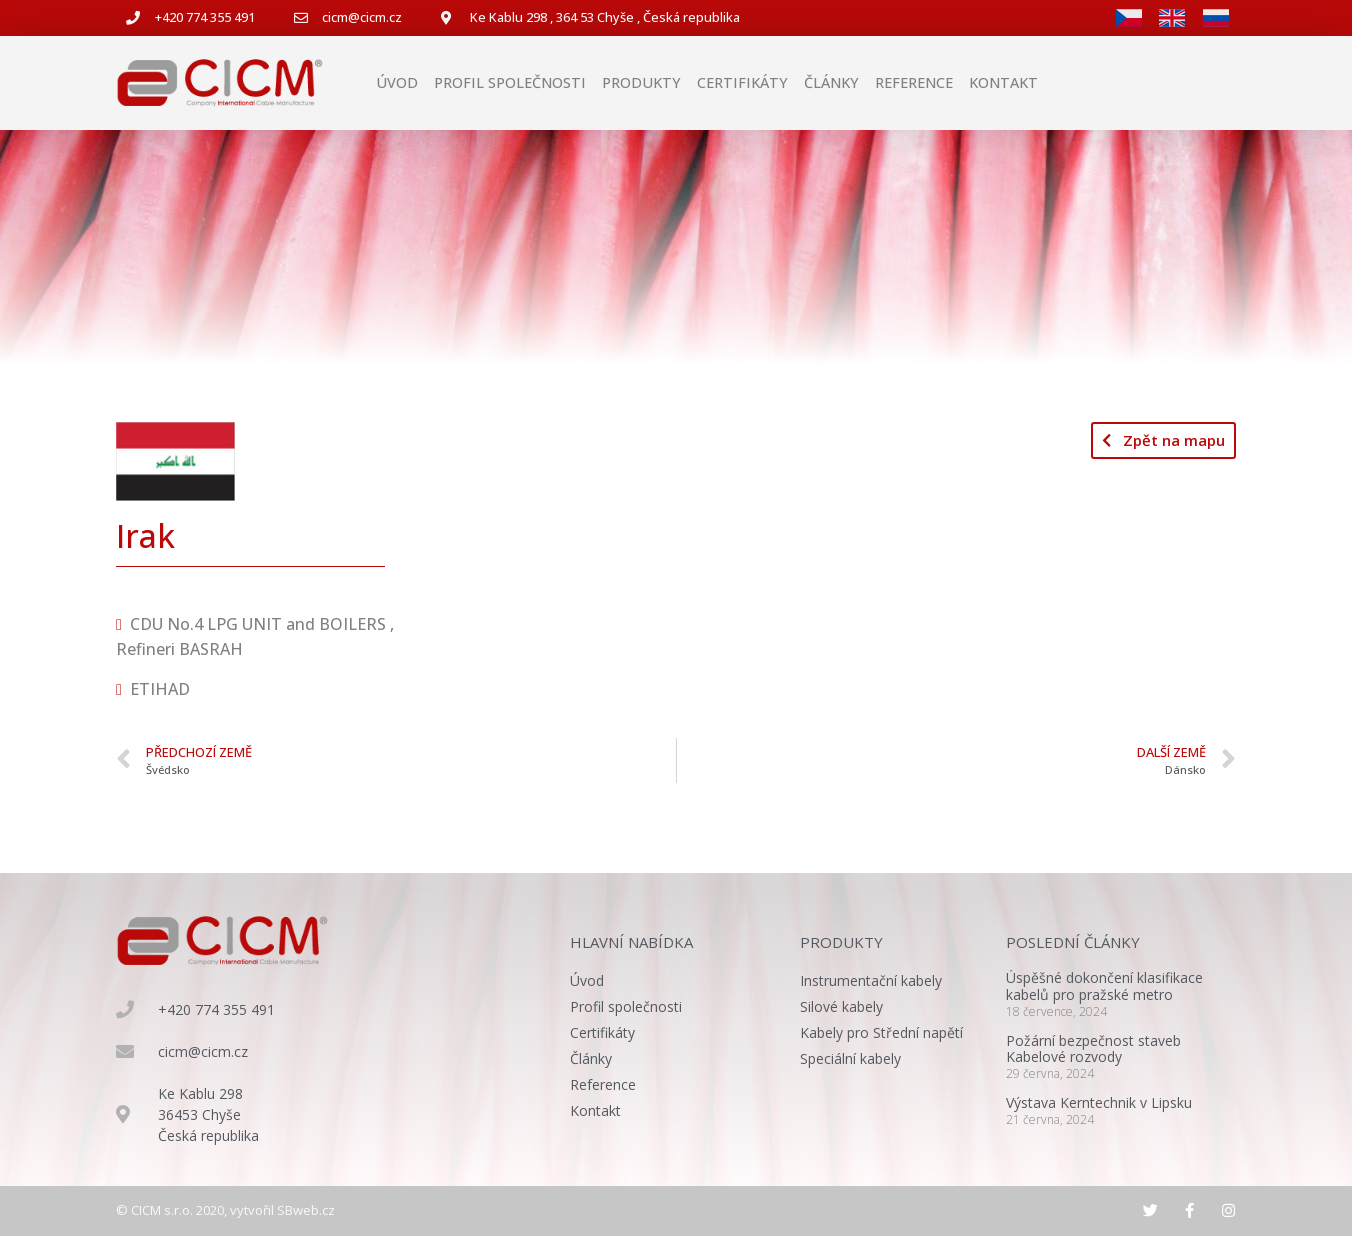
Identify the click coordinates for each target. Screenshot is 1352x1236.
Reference (914, 82)
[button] (1163, 440)
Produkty (641, 82)
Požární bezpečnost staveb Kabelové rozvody (1093, 1049)
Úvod (397, 82)
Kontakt (1003, 82)
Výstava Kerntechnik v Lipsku (1099, 1102)
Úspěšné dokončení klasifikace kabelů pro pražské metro (1104, 986)
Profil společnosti (510, 82)
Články (831, 82)
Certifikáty (742, 82)
